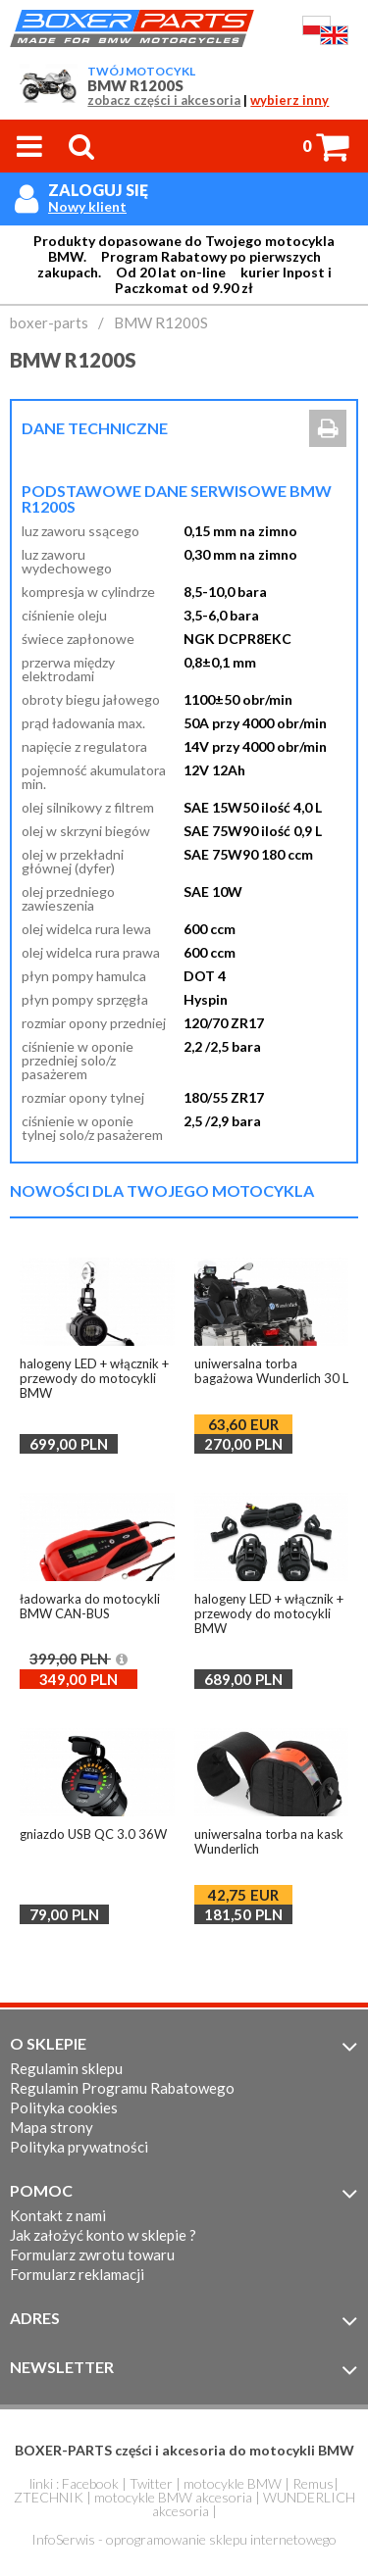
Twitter (151, 2483)
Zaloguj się (98, 189)
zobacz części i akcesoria (163, 100)
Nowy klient (87, 207)
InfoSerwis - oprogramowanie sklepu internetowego (184, 2539)
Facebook (90, 2483)
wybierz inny (289, 100)
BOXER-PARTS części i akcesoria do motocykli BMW (184, 2450)
